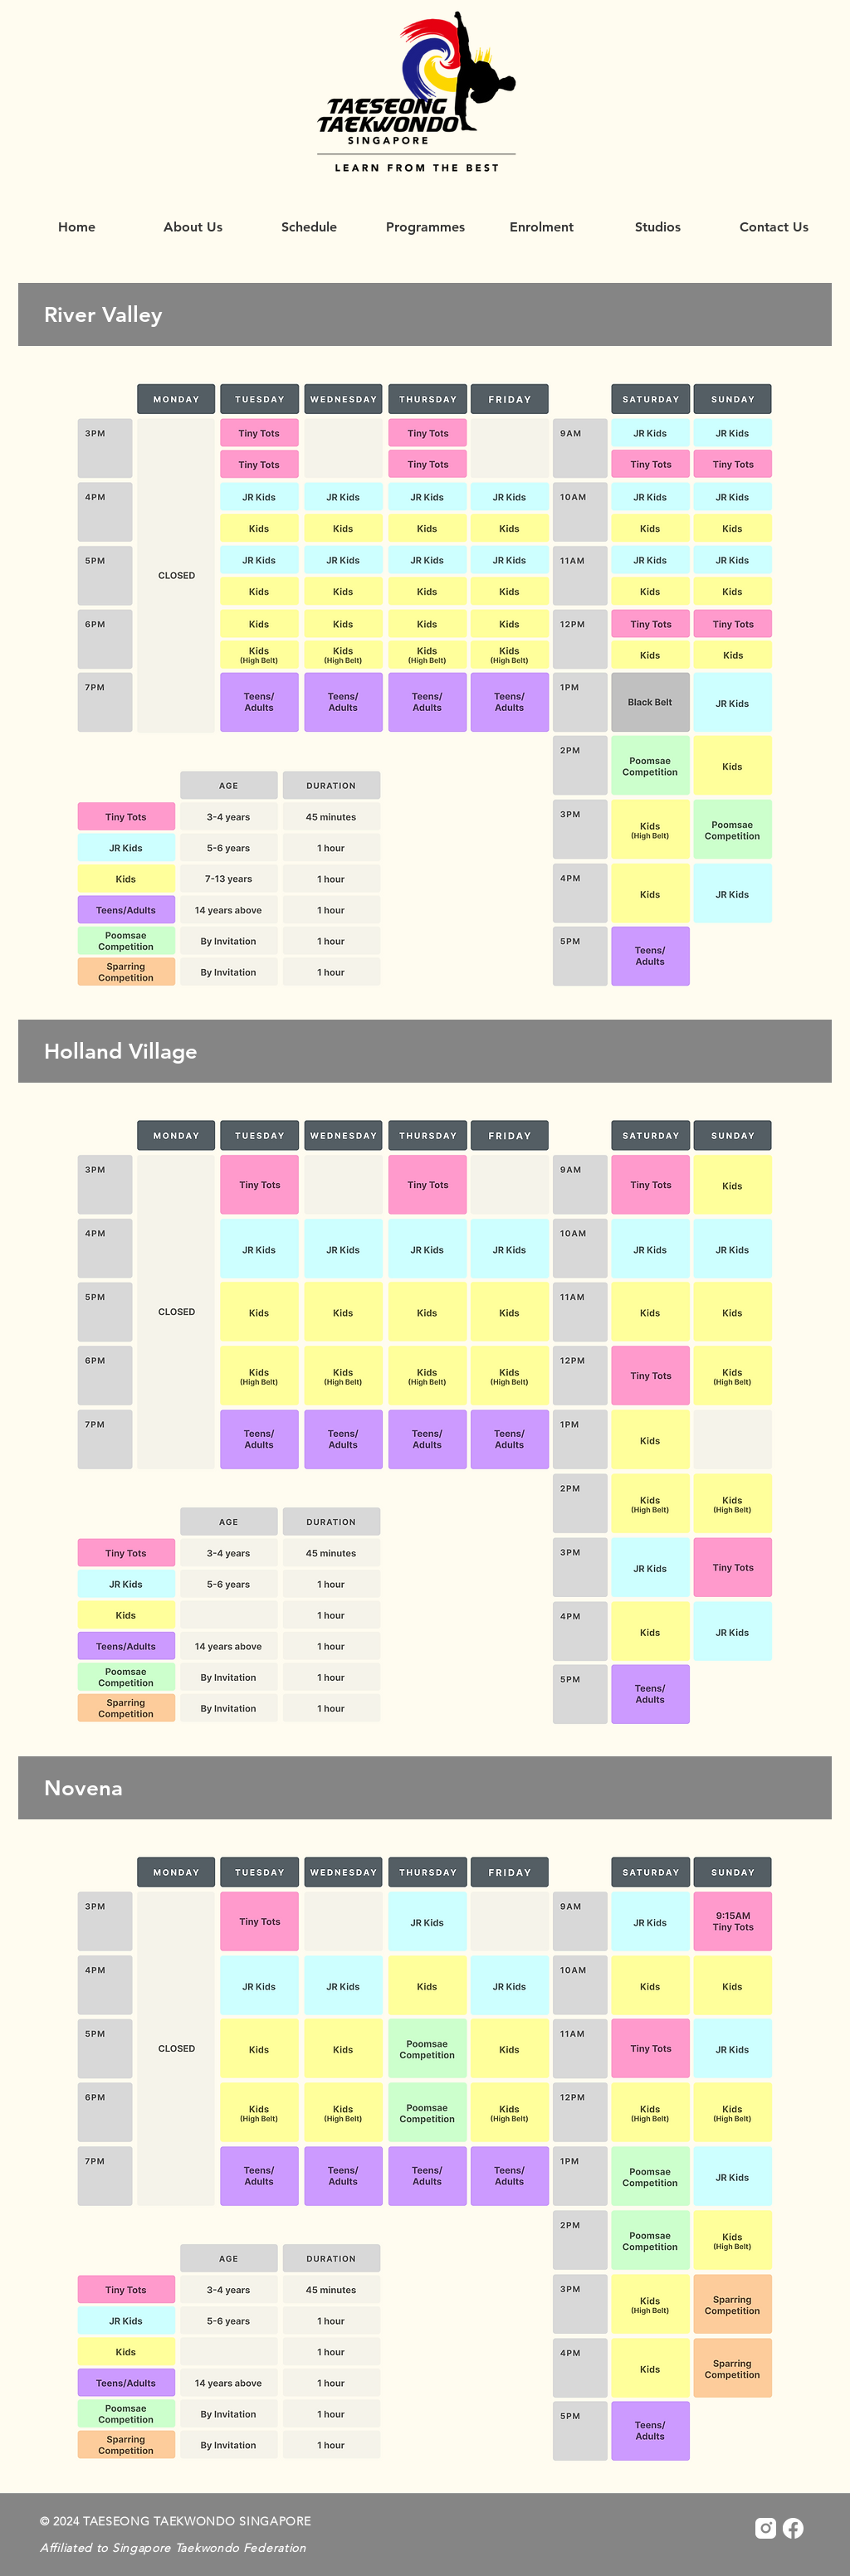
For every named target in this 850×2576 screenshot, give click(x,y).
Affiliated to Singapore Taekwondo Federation (173, 2547)
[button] (425, 227)
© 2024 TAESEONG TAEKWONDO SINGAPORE (175, 2521)
